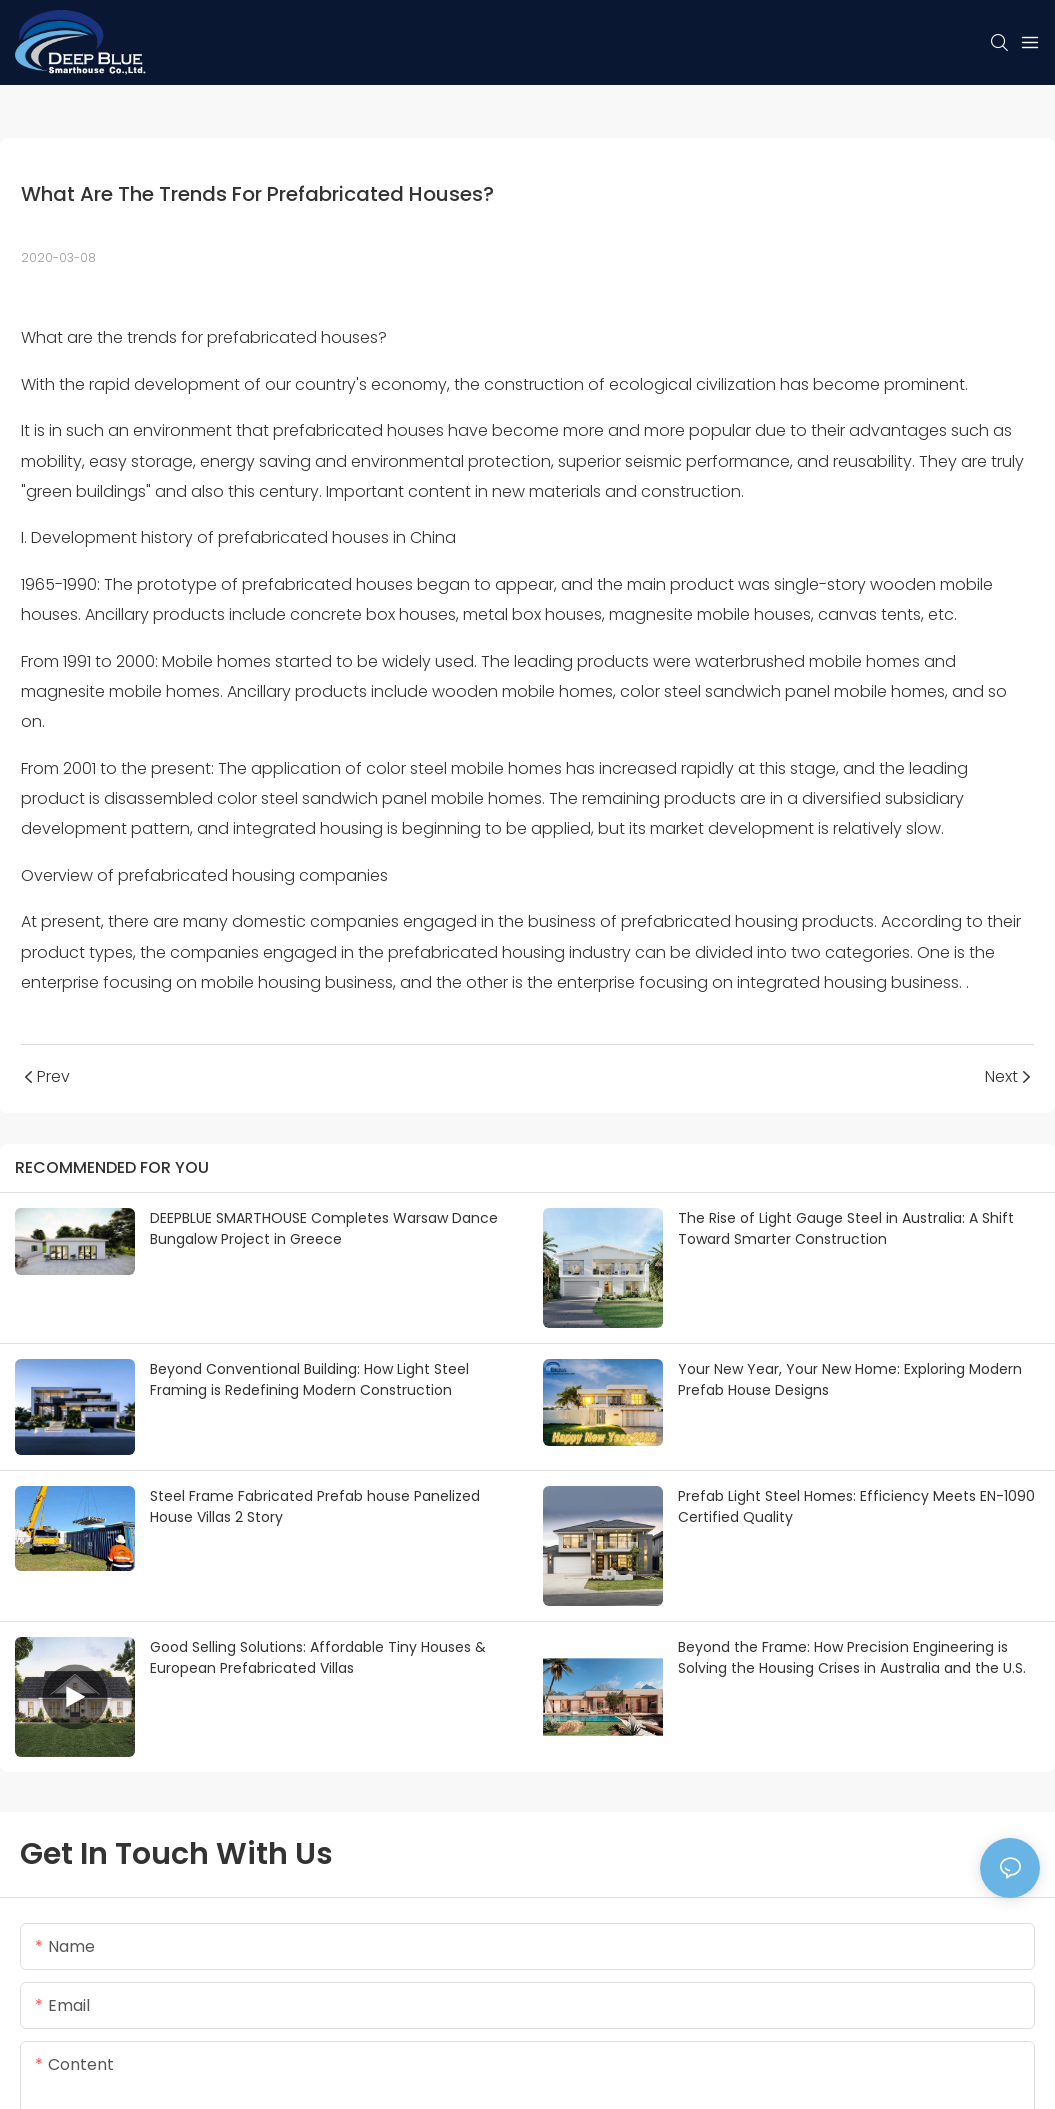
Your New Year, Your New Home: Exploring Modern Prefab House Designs (850, 1379)
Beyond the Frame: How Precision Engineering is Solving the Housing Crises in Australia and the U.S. (852, 1657)
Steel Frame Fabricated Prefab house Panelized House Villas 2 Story (315, 1506)
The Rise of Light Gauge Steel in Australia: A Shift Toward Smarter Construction (846, 1228)
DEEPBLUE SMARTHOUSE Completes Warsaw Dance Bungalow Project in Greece (324, 1228)
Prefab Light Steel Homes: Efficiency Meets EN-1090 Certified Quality (856, 1506)
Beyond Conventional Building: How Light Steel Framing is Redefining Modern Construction (309, 1379)
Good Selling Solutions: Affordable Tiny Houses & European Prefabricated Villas (318, 1657)
